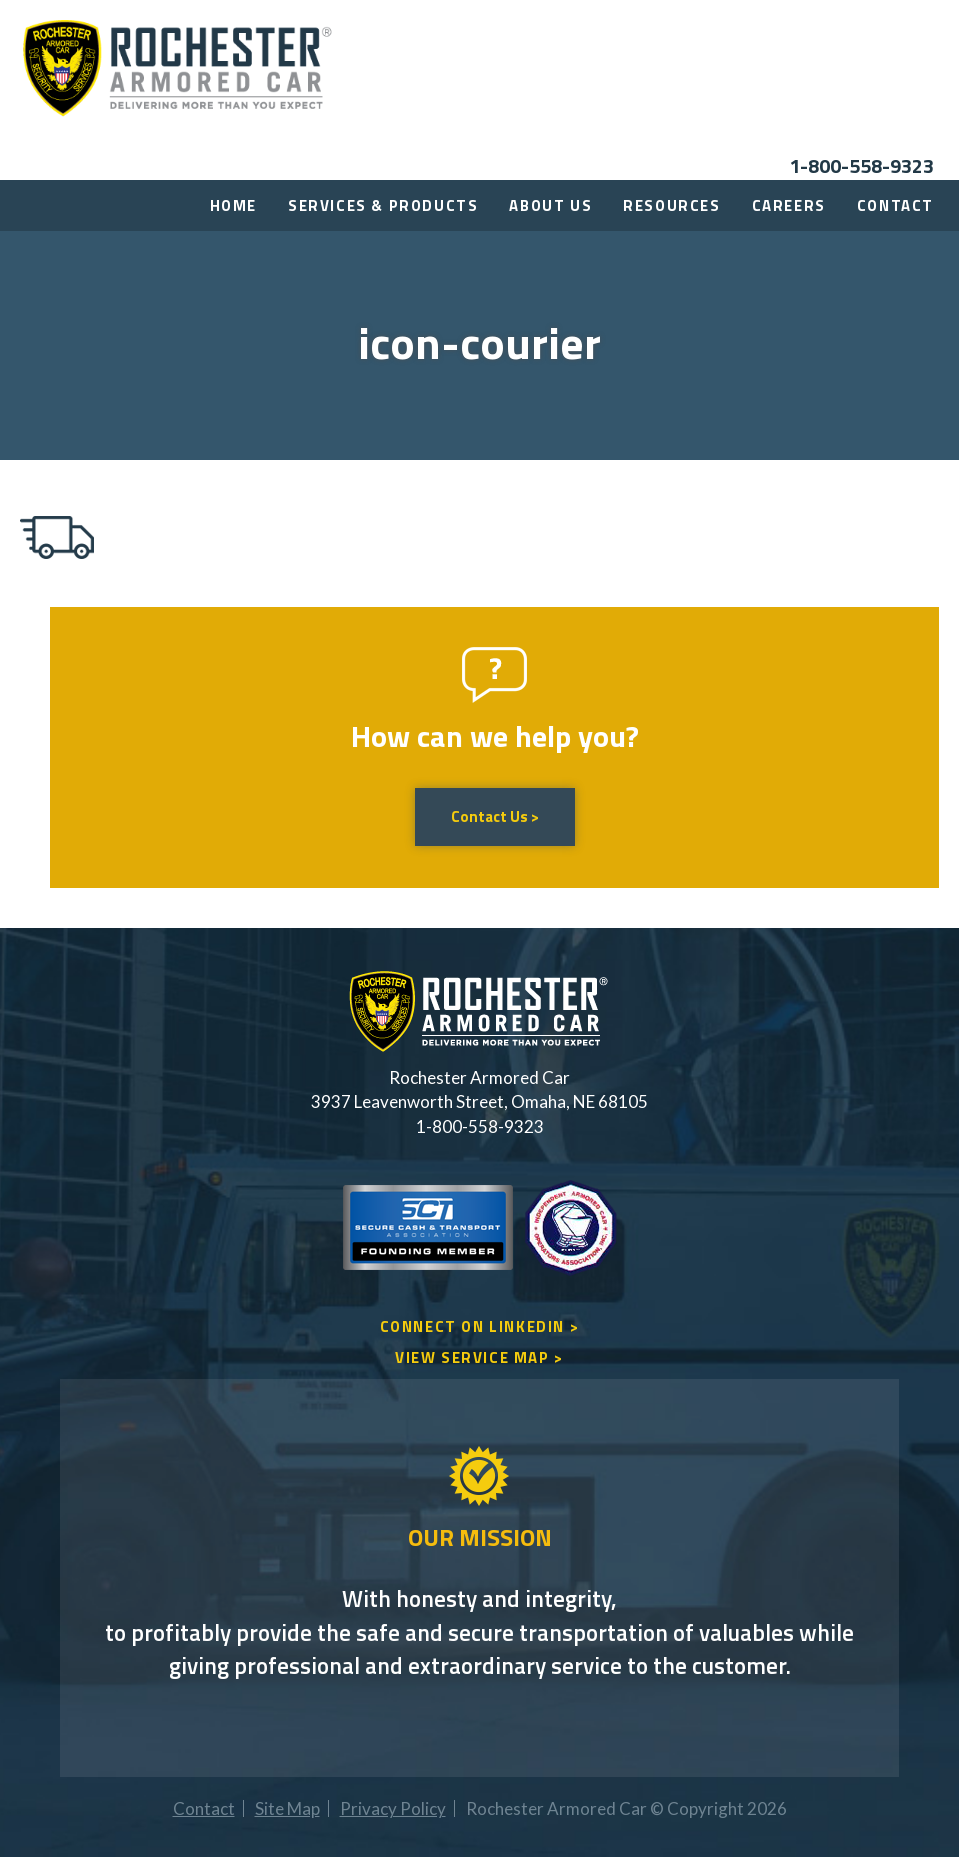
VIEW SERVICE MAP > (479, 1357)
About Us (550, 205)
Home (233, 205)
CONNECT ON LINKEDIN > (480, 1326)
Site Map (287, 1808)
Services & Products (383, 205)
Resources (671, 205)
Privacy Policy (393, 1808)
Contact (895, 205)
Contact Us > (495, 816)
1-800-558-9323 (861, 165)
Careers (789, 205)
